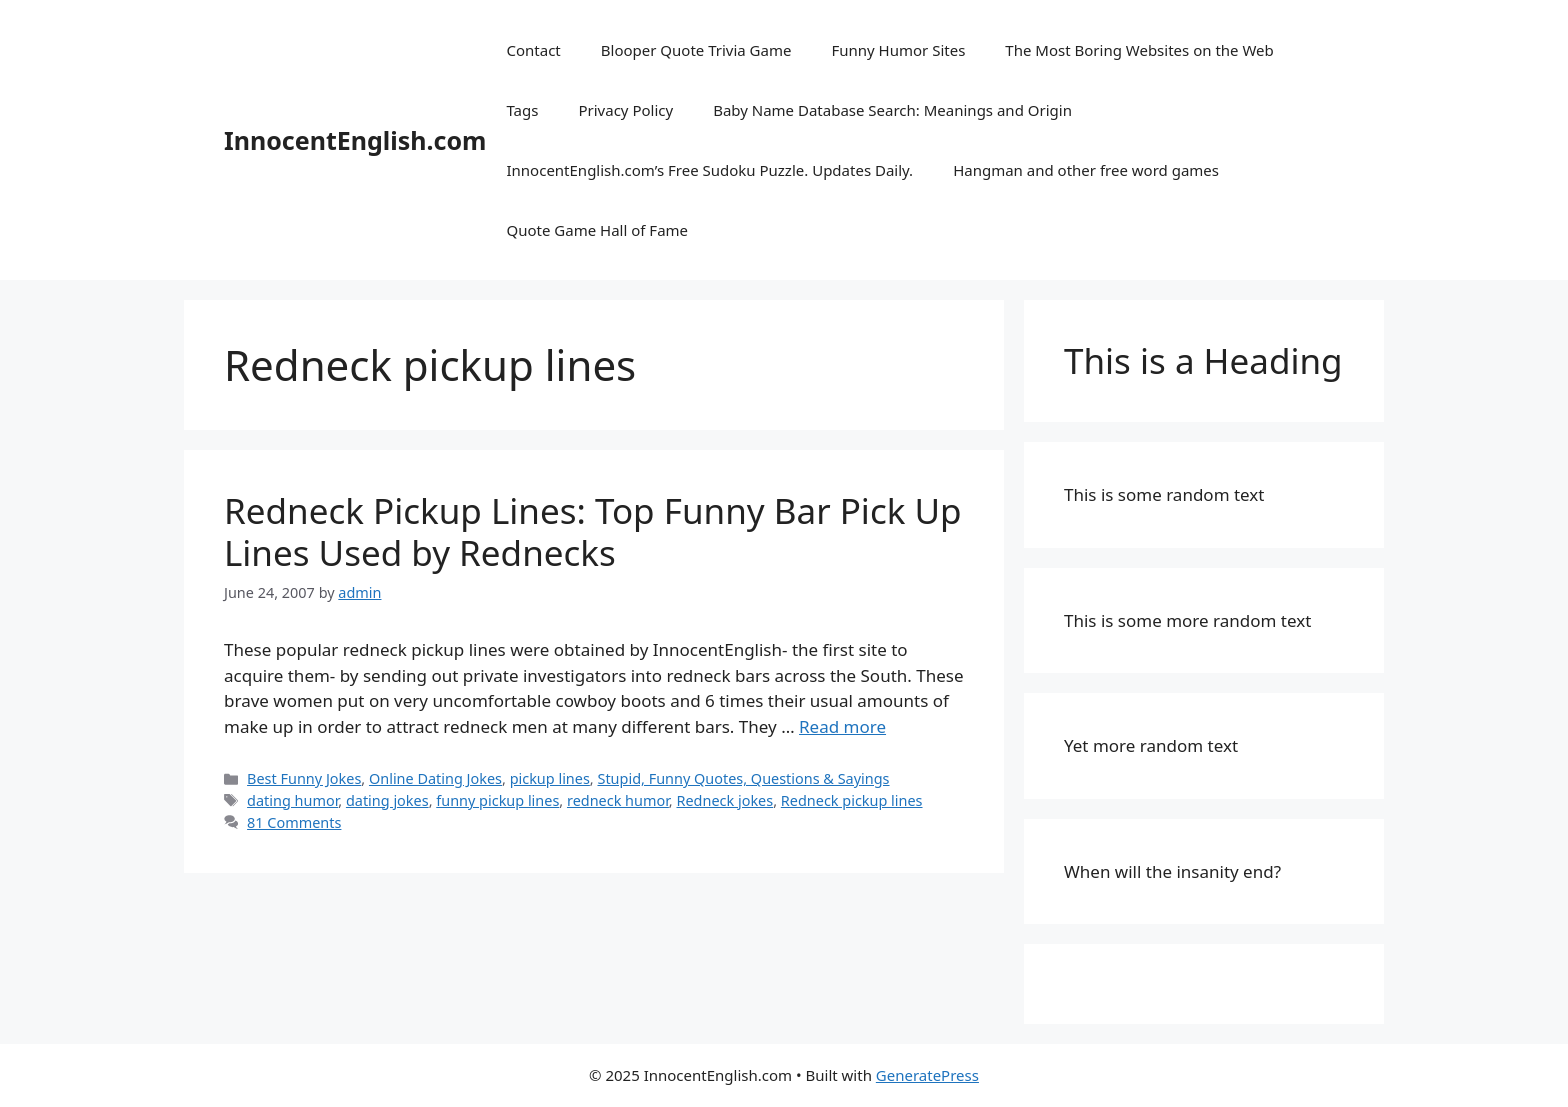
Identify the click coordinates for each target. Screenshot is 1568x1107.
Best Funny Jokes (304, 778)
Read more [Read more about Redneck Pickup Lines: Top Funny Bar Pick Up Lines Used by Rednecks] (842, 726)
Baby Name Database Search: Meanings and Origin (892, 110)
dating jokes (387, 800)
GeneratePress (927, 1075)
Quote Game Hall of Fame (597, 230)
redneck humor (618, 800)
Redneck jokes (724, 800)
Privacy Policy (625, 110)
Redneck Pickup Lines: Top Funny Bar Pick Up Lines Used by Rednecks (593, 531)
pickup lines (550, 778)
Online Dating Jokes (435, 778)
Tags (522, 110)
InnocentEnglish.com (355, 140)
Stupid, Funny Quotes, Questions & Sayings (743, 778)
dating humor (292, 800)
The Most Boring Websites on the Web (1139, 50)
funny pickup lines (497, 800)
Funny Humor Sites (898, 50)
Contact (533, 50)
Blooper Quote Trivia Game (696, 50)
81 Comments (294, 822)
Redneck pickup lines (852, 800)
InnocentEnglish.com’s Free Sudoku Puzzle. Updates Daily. (709, 170)
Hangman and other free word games (1086, 170)
